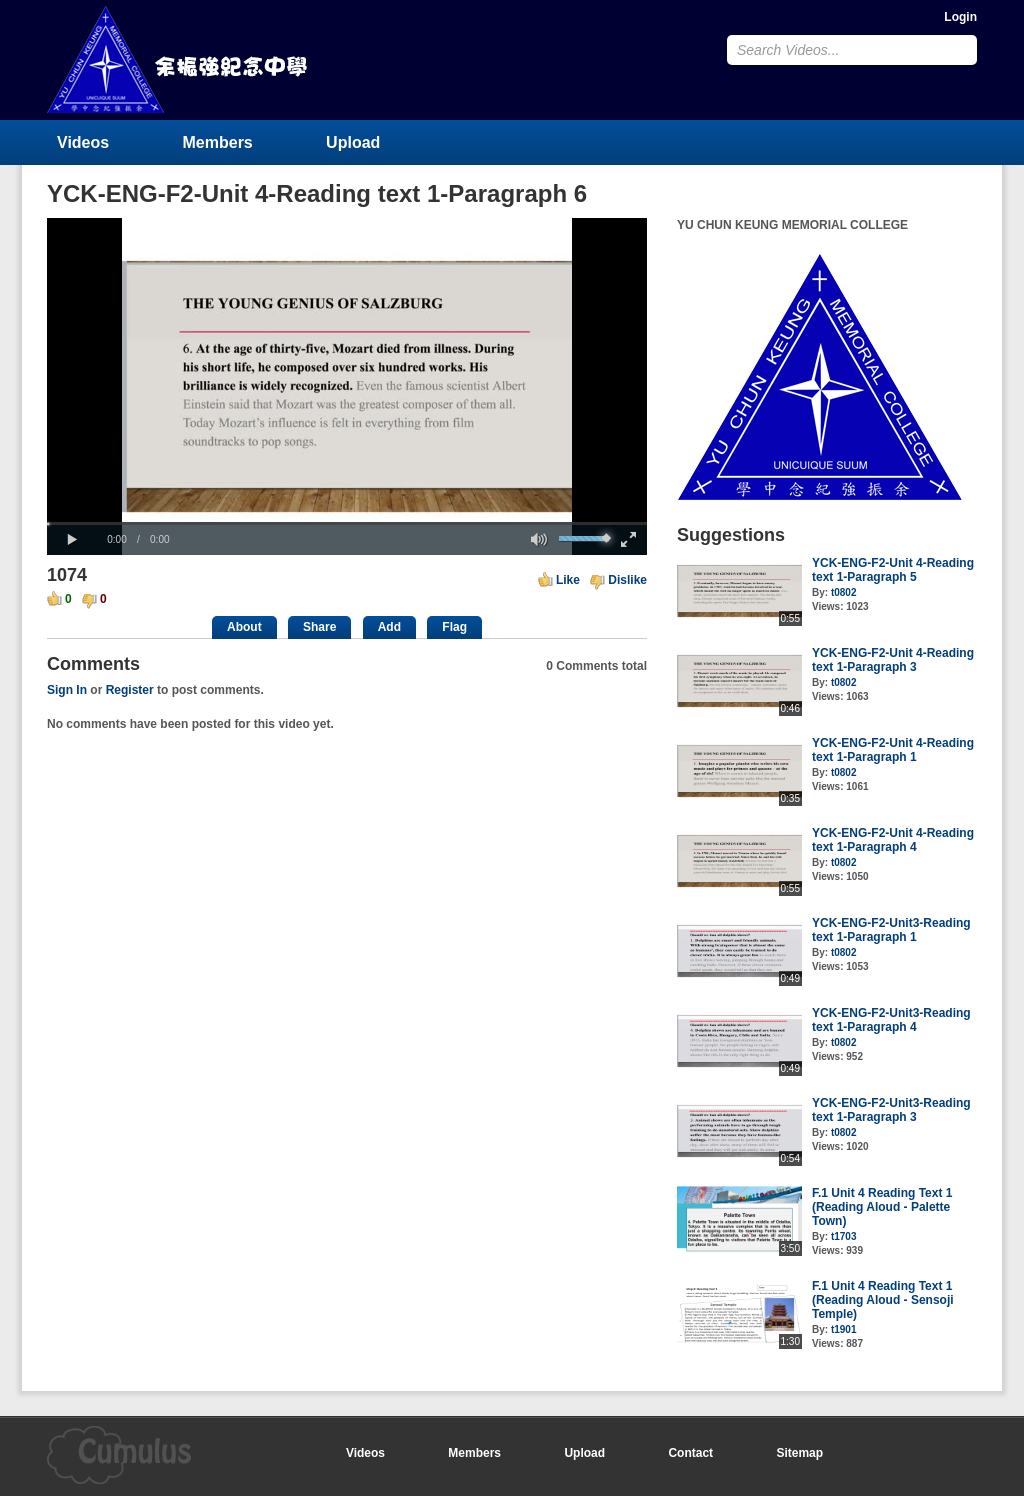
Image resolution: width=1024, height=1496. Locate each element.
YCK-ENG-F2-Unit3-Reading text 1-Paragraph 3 (891, 1110)
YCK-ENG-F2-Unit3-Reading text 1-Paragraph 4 (891, 1020)
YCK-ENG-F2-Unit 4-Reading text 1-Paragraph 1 (893, 750)
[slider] (347, 523)
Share (319, 627)
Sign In (67, 690)
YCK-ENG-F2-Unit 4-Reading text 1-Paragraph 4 (893, 840)
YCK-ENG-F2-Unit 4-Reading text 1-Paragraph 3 (893, 660)
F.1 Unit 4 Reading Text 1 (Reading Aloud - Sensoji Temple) (883, 1300)
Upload (353, 142)
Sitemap (799, 1453)
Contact (690, 1453)
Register (130, 690)
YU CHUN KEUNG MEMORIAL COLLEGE (179, 59)
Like (568, 580)
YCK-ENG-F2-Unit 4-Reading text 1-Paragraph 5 (893, 570)
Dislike (627, 580)
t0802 (844, 592)
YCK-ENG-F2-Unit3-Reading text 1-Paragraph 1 (891, 930)
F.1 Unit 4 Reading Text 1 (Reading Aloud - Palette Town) (882, 1207)
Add (389, 627)
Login (960, 17)
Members (218, 142)
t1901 (844, 1329)
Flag (454, 627)
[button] (72, 540)
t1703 (844, 1236)
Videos (83, 142)
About (244, 627)
